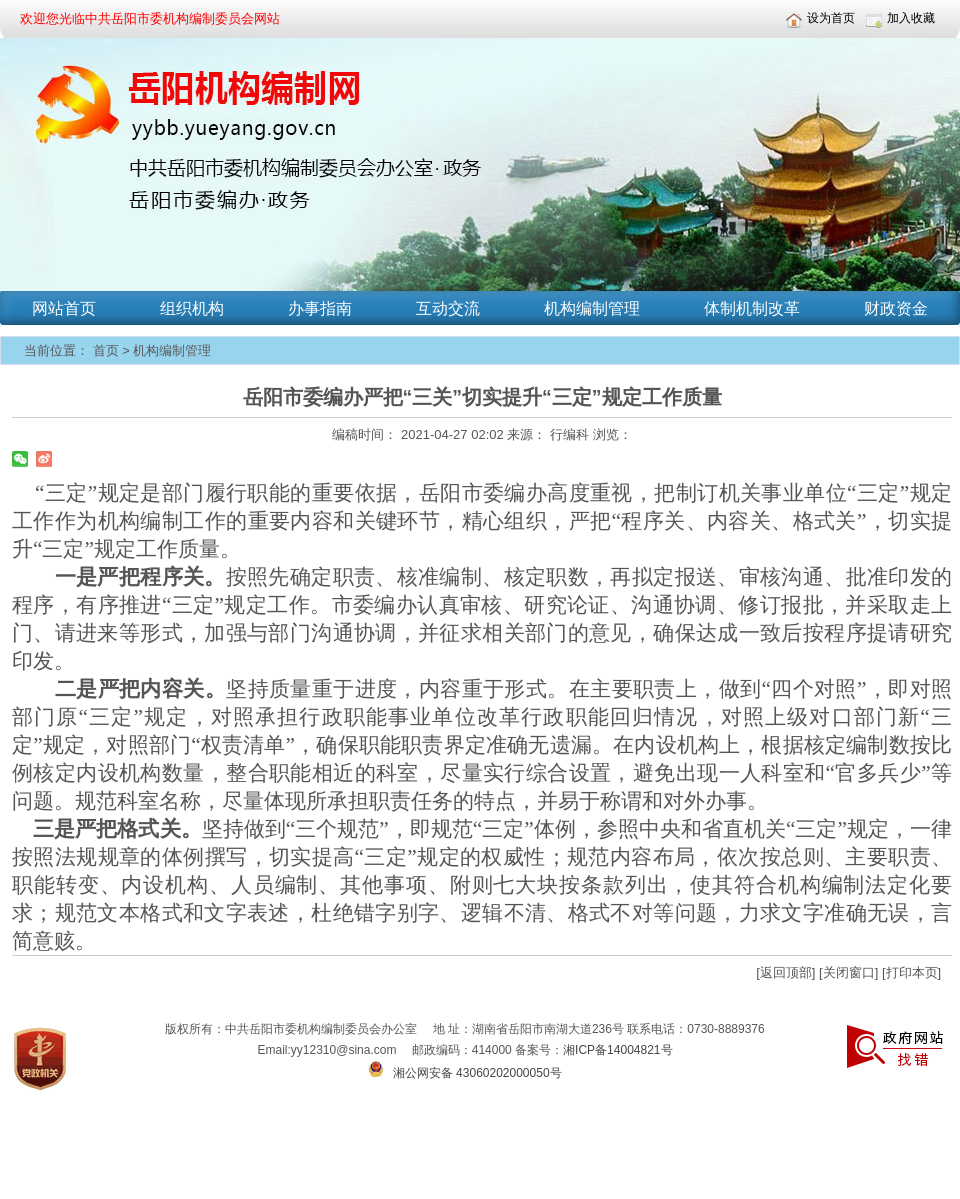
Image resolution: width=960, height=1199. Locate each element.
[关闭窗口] (848, 972)
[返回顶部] (785, 972)
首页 (106, 350)
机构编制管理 (172, 350)
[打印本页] (911, 972)
